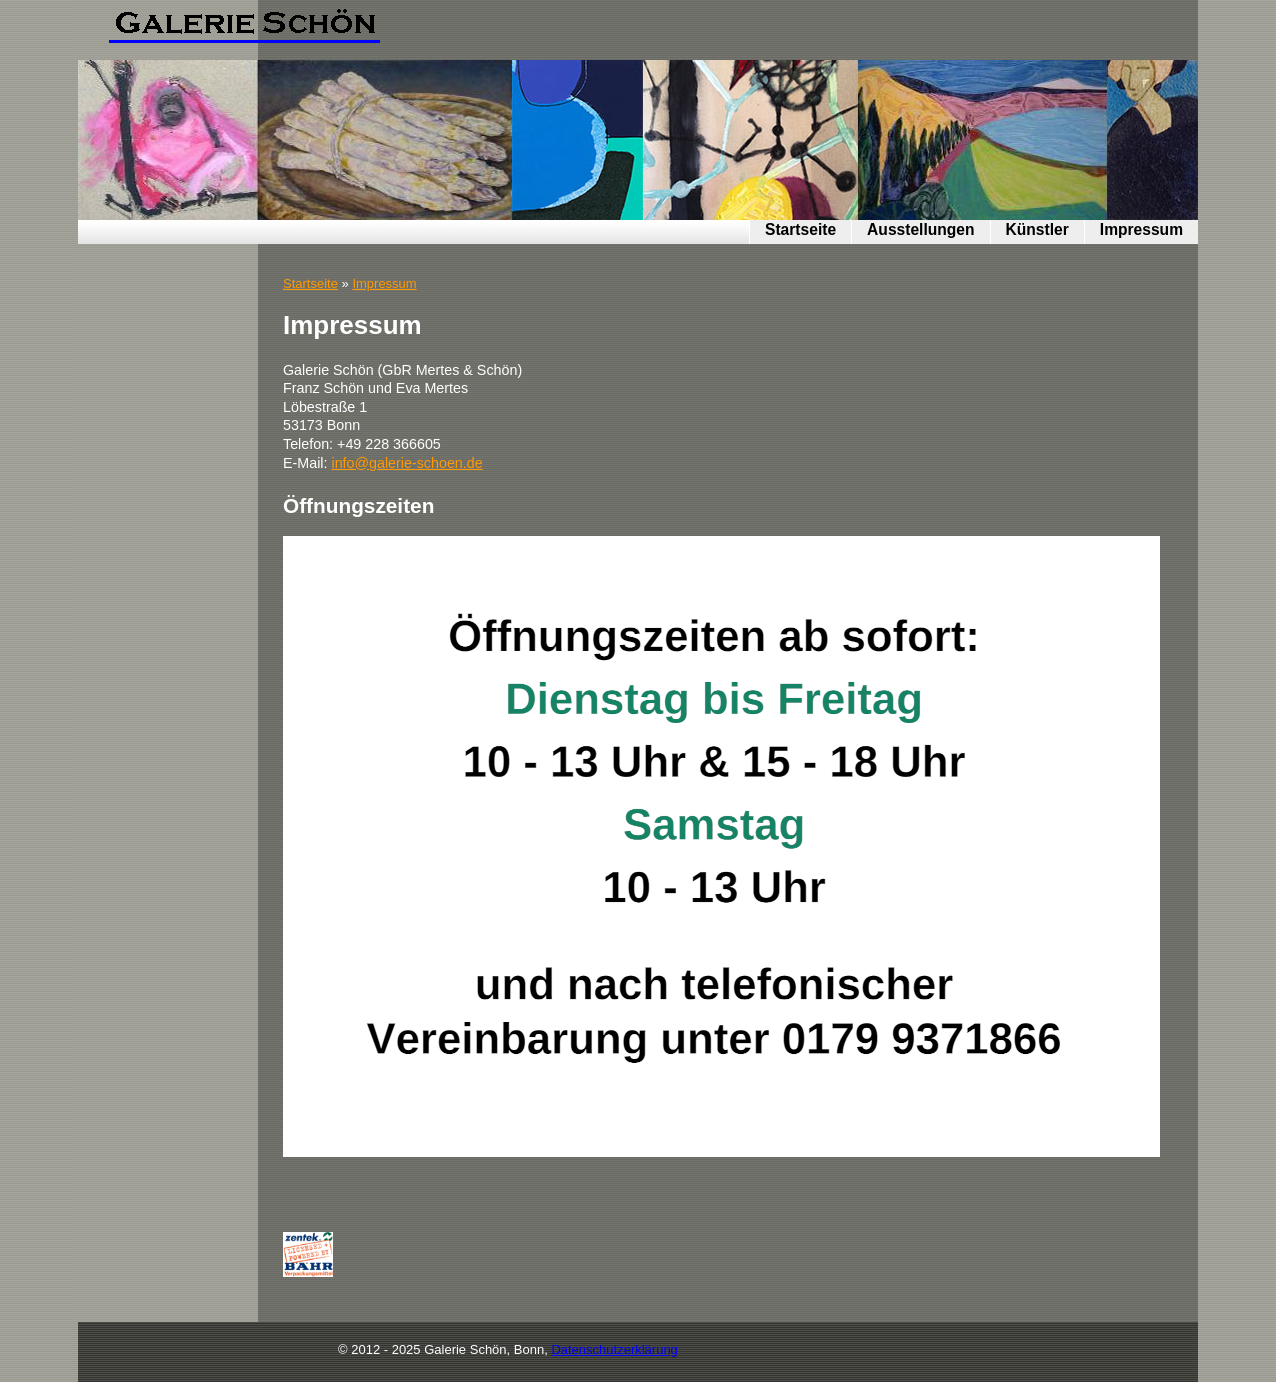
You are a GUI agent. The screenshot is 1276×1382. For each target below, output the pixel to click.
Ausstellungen (920, 229)
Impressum (1141, 229)
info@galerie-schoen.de (406, 463)
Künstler (1037, 229)
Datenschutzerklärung (614, 1349)
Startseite (800, 229)
